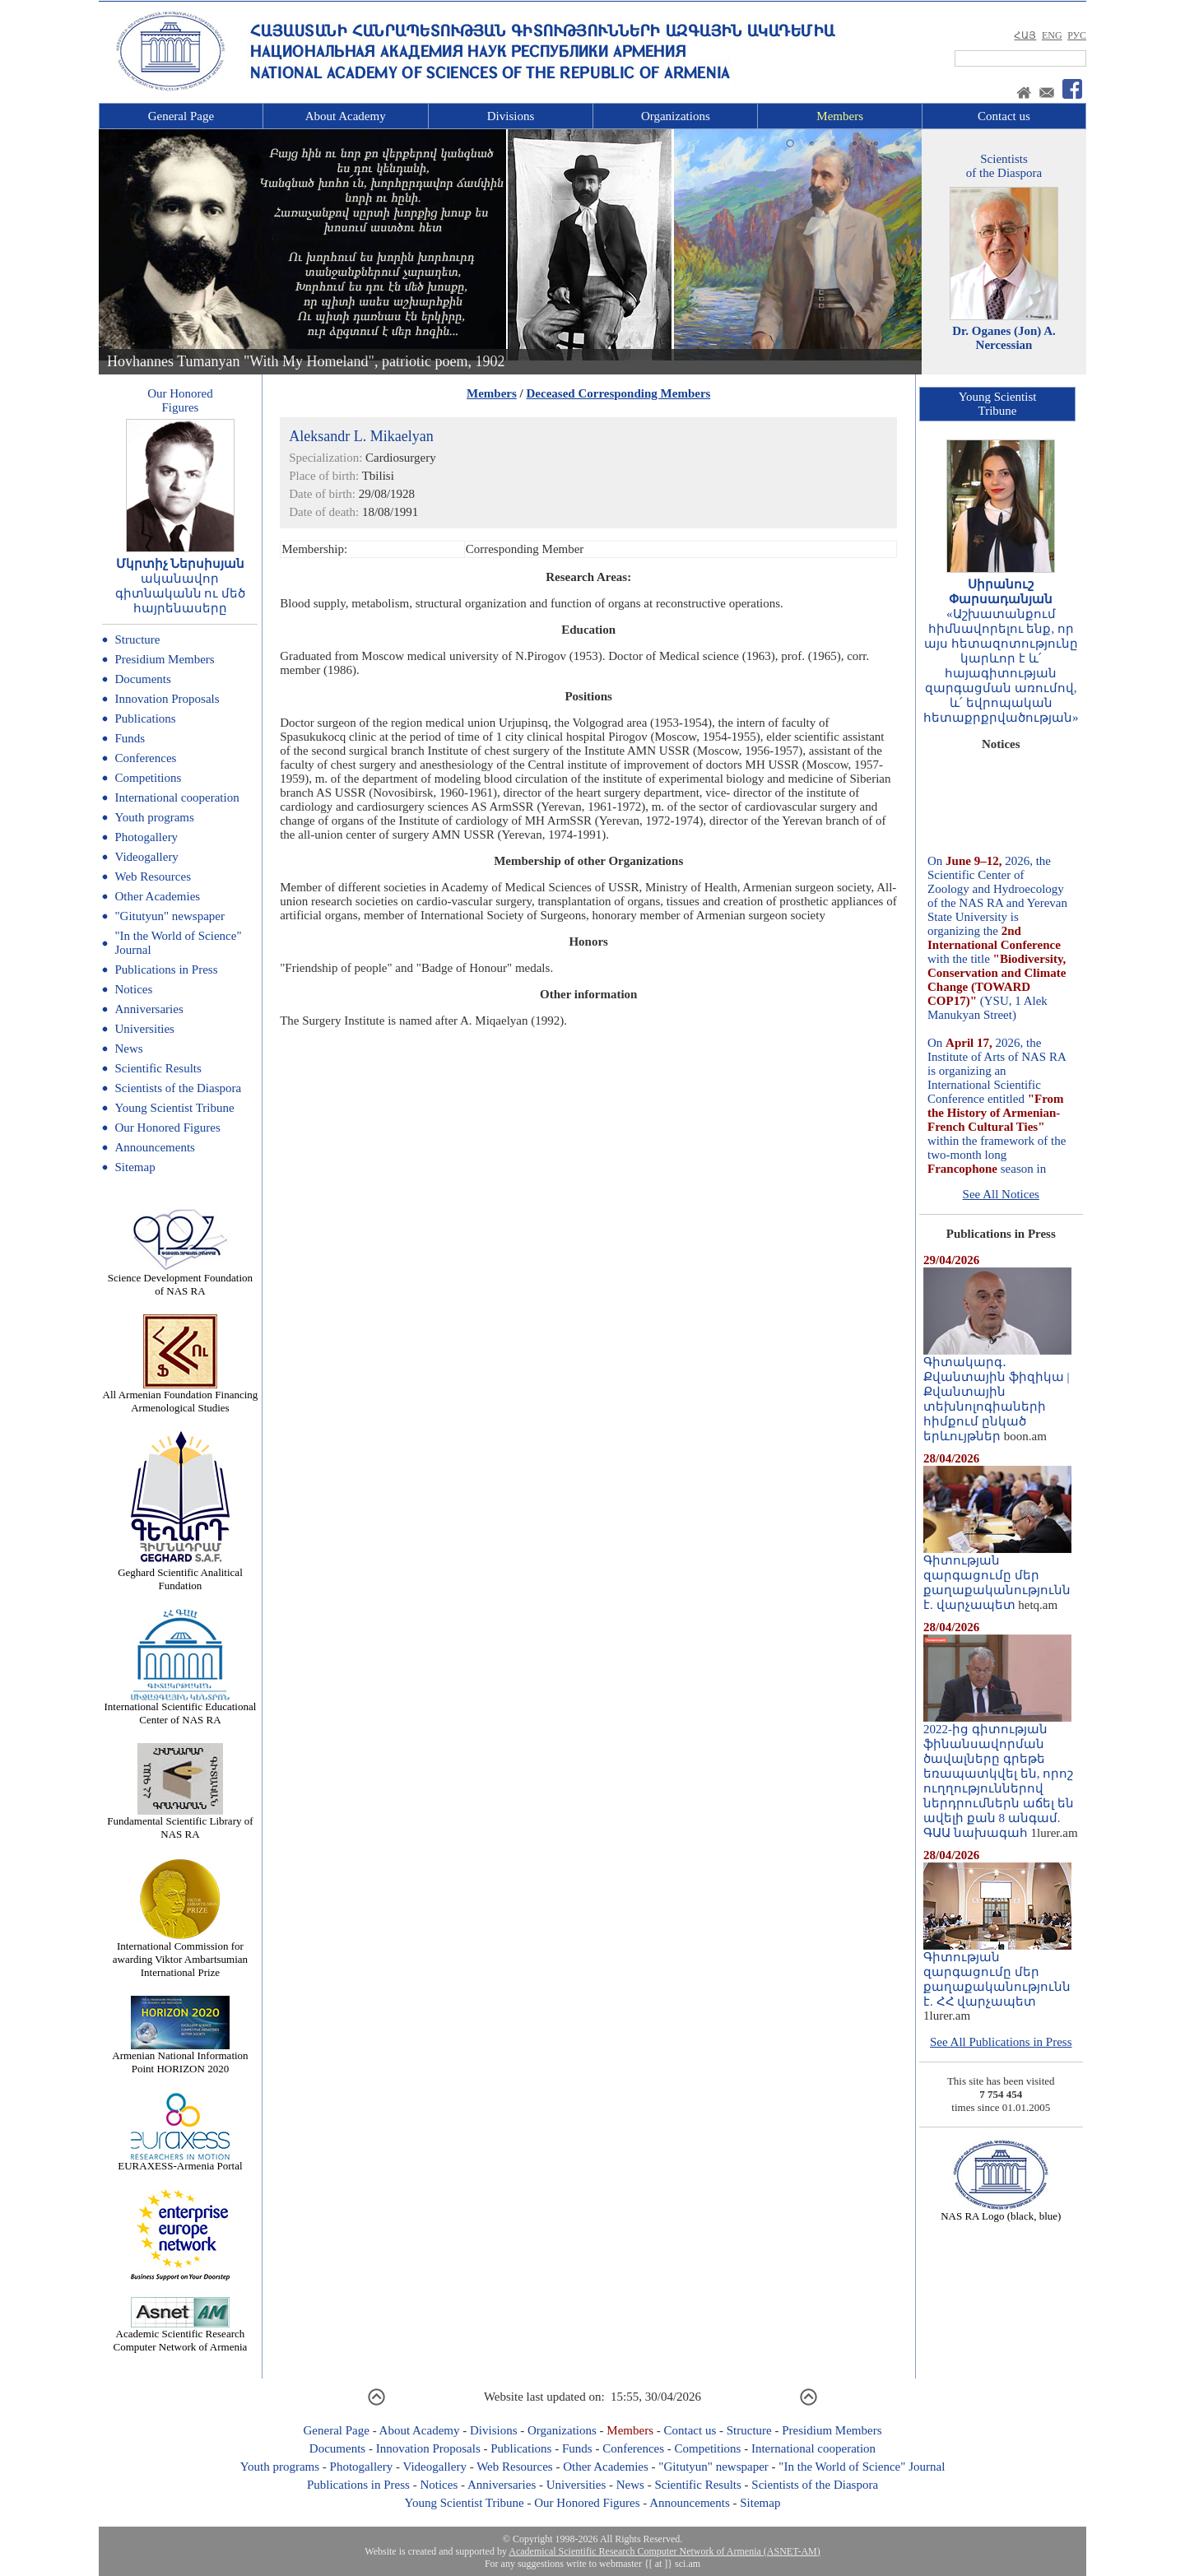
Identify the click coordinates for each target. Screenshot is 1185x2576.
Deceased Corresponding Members (619, 393)
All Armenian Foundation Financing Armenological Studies (180, 1396)
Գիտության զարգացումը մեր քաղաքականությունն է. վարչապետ (997, 1576)
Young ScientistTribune (998, 403)
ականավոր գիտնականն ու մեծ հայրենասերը (180, 593)
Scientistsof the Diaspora (1004, 165)
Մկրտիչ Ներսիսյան (180, 563)
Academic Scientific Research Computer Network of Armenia (181, 2335)
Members (839, 116)
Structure (137, 639)
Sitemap (134, 1167)
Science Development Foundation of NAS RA (180, 1279)
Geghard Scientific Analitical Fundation (180, 1574)
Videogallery (146, 856)
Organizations (675, 116)
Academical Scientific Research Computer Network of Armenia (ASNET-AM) (664, 2551)
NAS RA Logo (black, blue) (1001, 2211)
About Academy (345, 116)
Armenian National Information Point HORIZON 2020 (180, 2057)
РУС (1076, 35)
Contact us (1004, 116)
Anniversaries (148, 1009)
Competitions (147, 777)
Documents (142, 679)
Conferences (145, 758)
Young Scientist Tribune (174, 1107)
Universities (144, 1028)
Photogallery (146, 837)
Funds (129, 738)
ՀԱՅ (1025, 35)
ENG (1052, 35)
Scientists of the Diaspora (177, 1088)
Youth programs (153, 817)
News (128, 1048)
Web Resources (152, 876)
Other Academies (157, 896)
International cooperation (176, 797)
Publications (144, 718)
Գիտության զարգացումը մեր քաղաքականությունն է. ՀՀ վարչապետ (997, 1973)
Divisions (511, 116)
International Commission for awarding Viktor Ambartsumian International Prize (180, 1954)
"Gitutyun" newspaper (169, 916)
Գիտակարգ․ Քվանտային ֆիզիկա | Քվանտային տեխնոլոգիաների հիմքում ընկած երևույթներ (997, 1393)
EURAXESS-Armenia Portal (180, 2161)
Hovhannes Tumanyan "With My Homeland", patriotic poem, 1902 (305, 361)
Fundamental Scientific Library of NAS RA (180, 1822)
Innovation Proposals (166, 698)
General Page (181, 116)
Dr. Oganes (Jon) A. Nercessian (1004, 337)
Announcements (154, 1147)
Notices (133, 989)
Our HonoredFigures (180, 400)
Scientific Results (157, 1068)
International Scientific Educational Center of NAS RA (181, 1708)
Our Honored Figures (167, 1127)
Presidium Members (164, 659)
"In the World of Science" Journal (861, 2466)
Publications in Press (165, 969)
